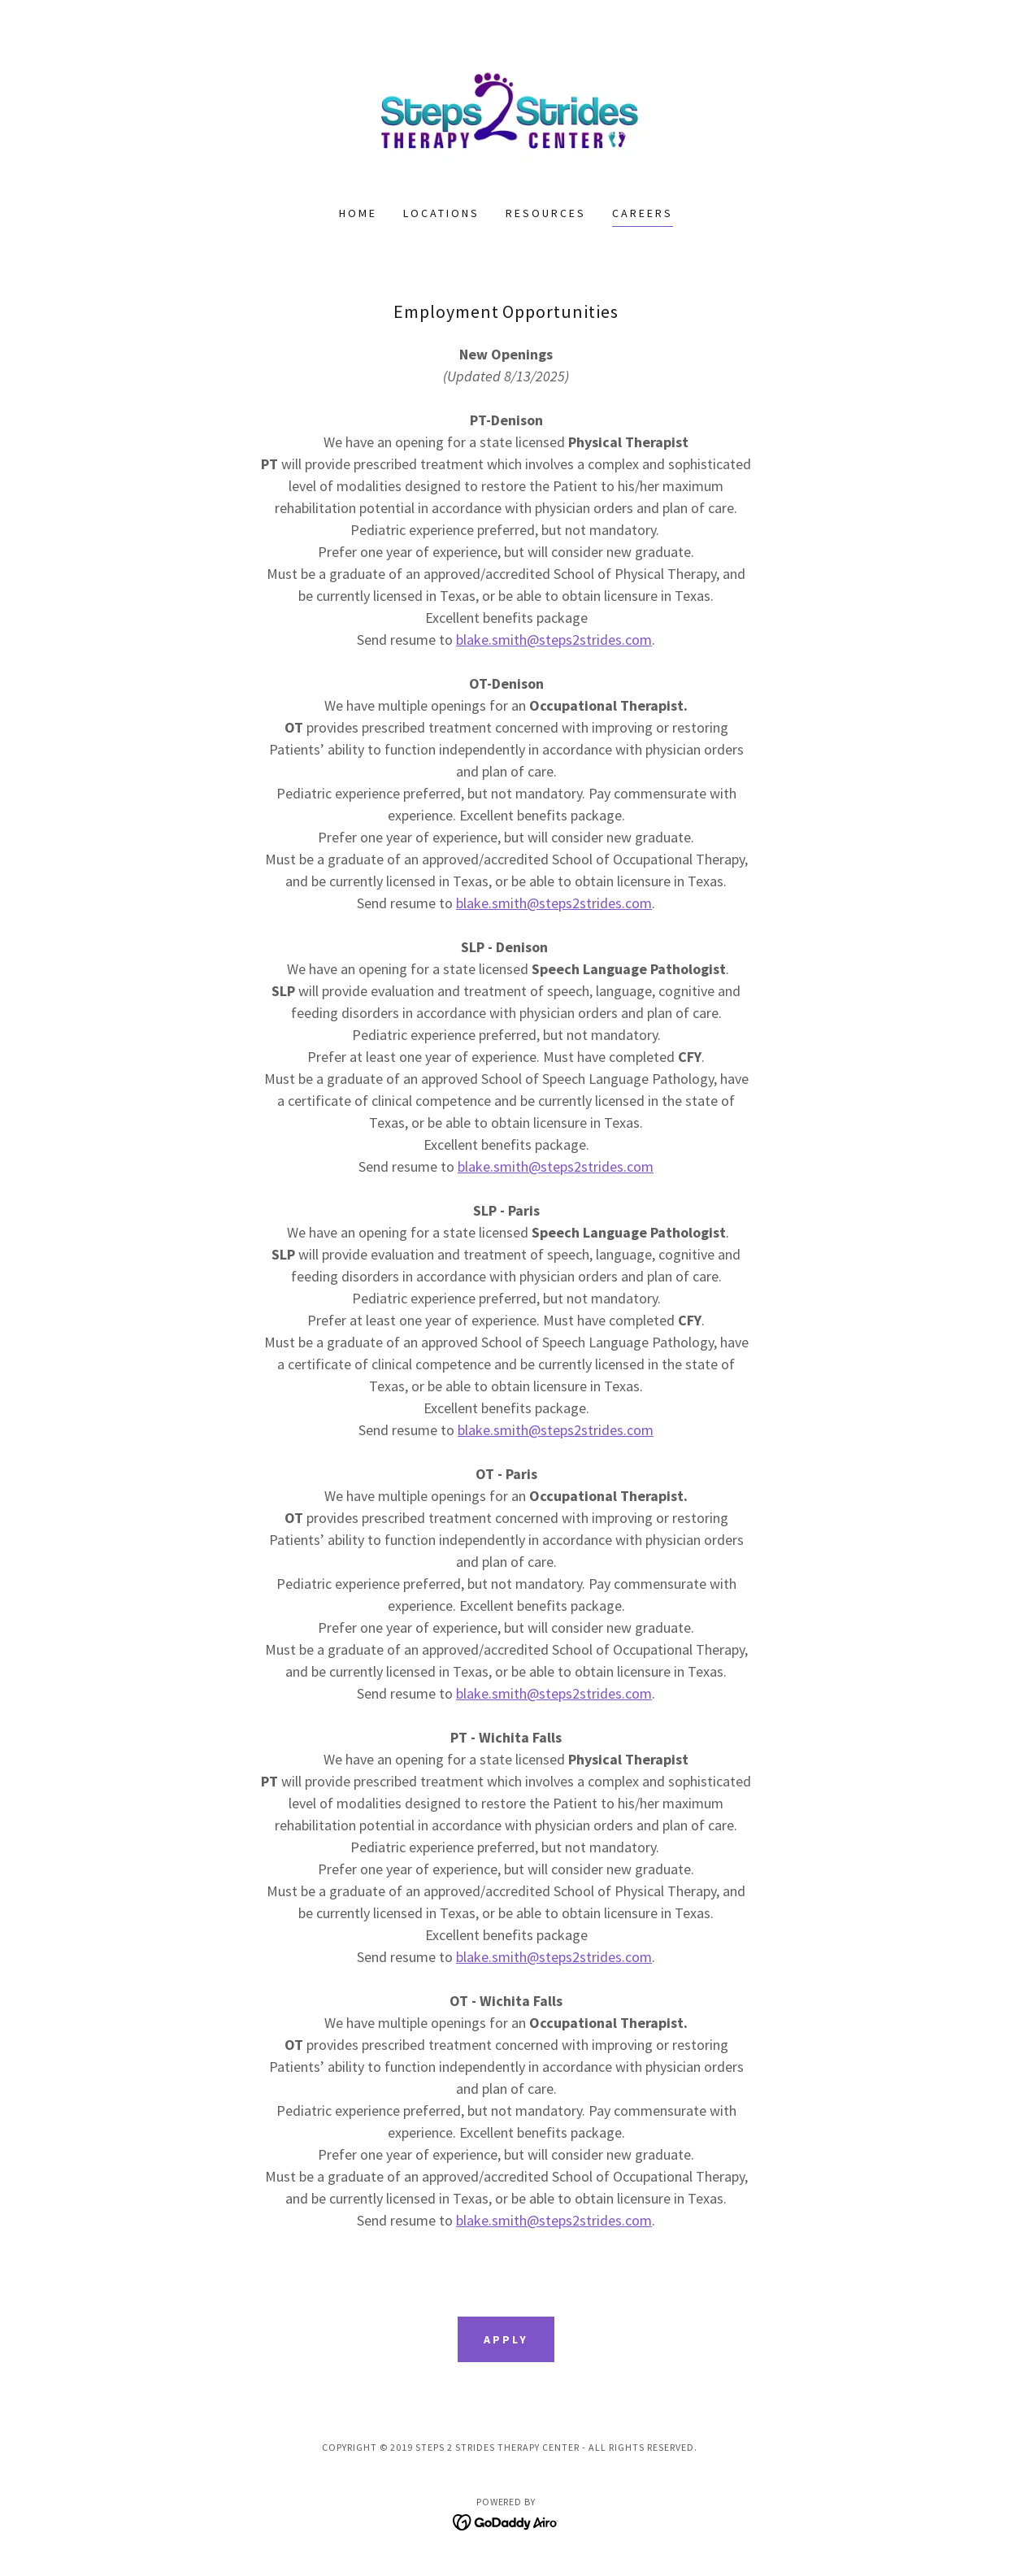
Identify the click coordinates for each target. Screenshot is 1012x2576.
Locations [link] (441, 213)
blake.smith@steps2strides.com (554, 639)
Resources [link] (546, 213)
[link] (506, 113)
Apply (506, 2339)
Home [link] (358, 213)
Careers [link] (642, 213)
